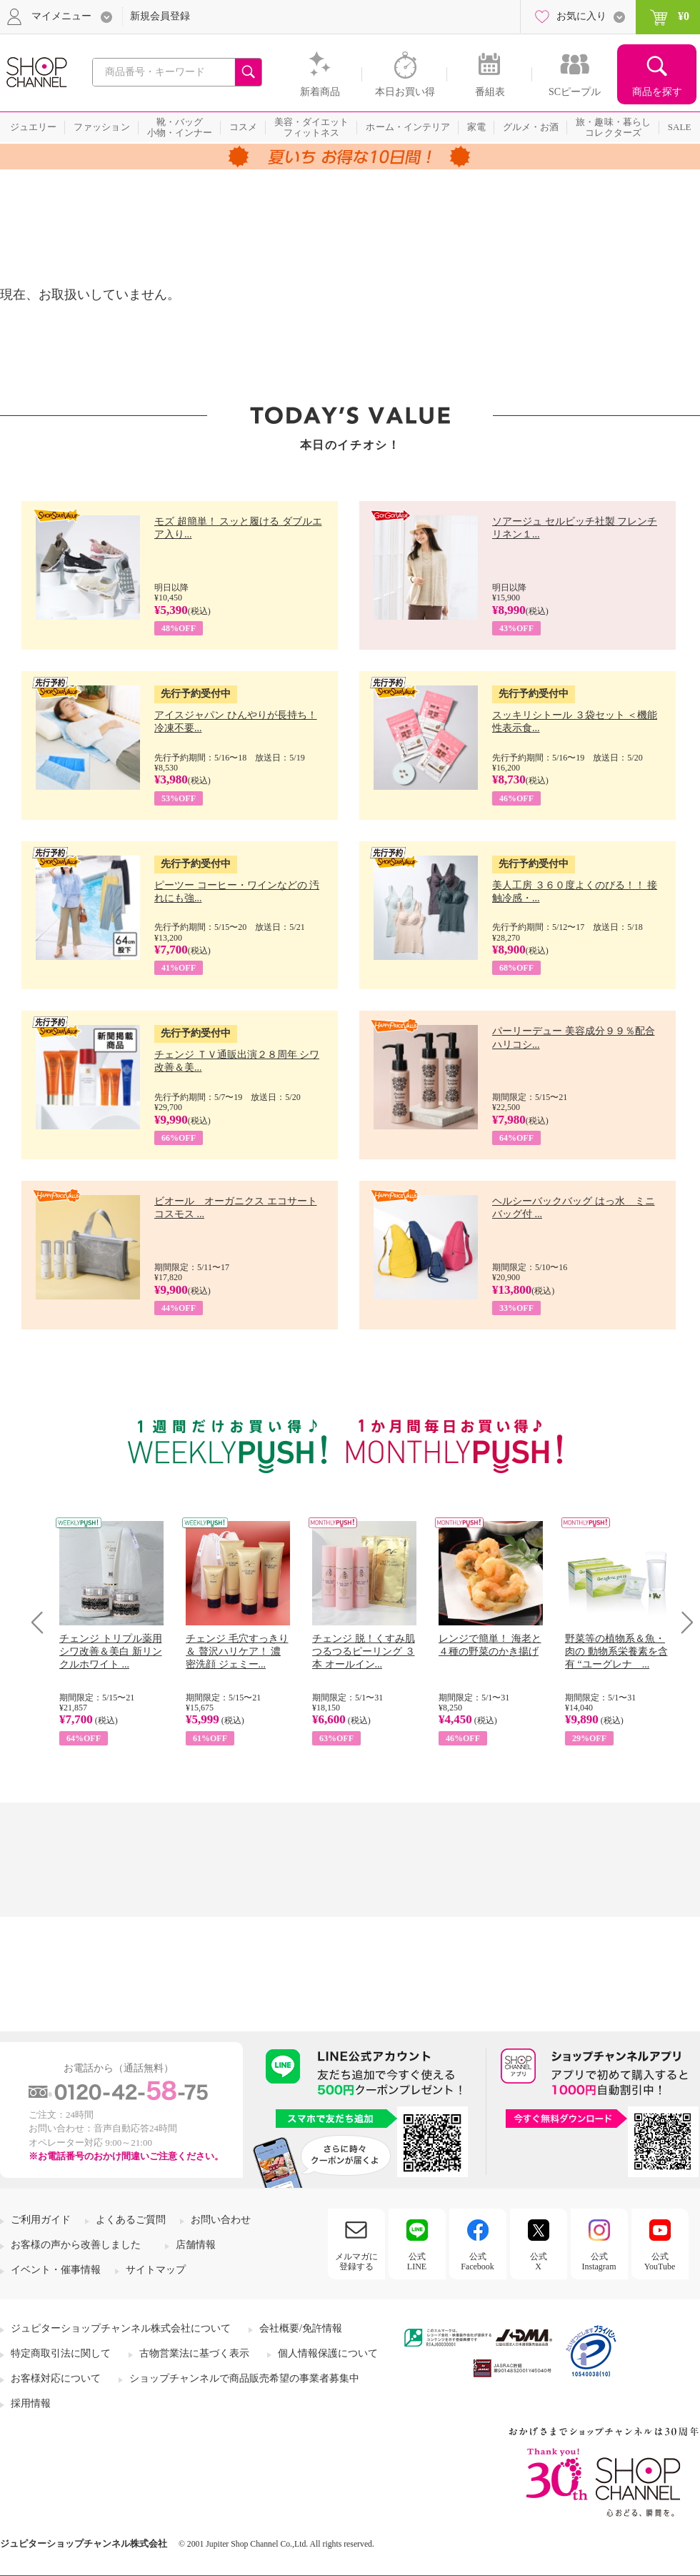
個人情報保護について (328, 2353)
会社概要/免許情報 (300, 2328)
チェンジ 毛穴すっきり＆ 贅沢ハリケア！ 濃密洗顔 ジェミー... (237, 1651)
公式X (538, 2261)
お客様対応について (56, 2378)
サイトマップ (156, 2269)
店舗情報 (196, 2244)
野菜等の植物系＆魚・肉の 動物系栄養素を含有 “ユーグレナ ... (616, 1651)
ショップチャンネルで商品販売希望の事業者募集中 (244, 2378)
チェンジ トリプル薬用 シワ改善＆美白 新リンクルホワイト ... (110, 1651)
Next (682, 1622)
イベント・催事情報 (56, 2269)
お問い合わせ (221, 2219)
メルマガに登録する (356, 2261)
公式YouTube (660, 2261)
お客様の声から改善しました (76, 2244)
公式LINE (416, 2261)
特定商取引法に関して (61, 2353)
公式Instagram (599, 2261)
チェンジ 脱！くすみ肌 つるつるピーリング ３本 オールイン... (363, 1651)
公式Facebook (477, 2261)
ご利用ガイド (41, 2219)
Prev (42, 1622)
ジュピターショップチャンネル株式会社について (121, 2328)
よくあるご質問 (131, 2219)
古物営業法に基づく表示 (194, 2353)
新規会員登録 (160, 16)
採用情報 (31, 2403)
